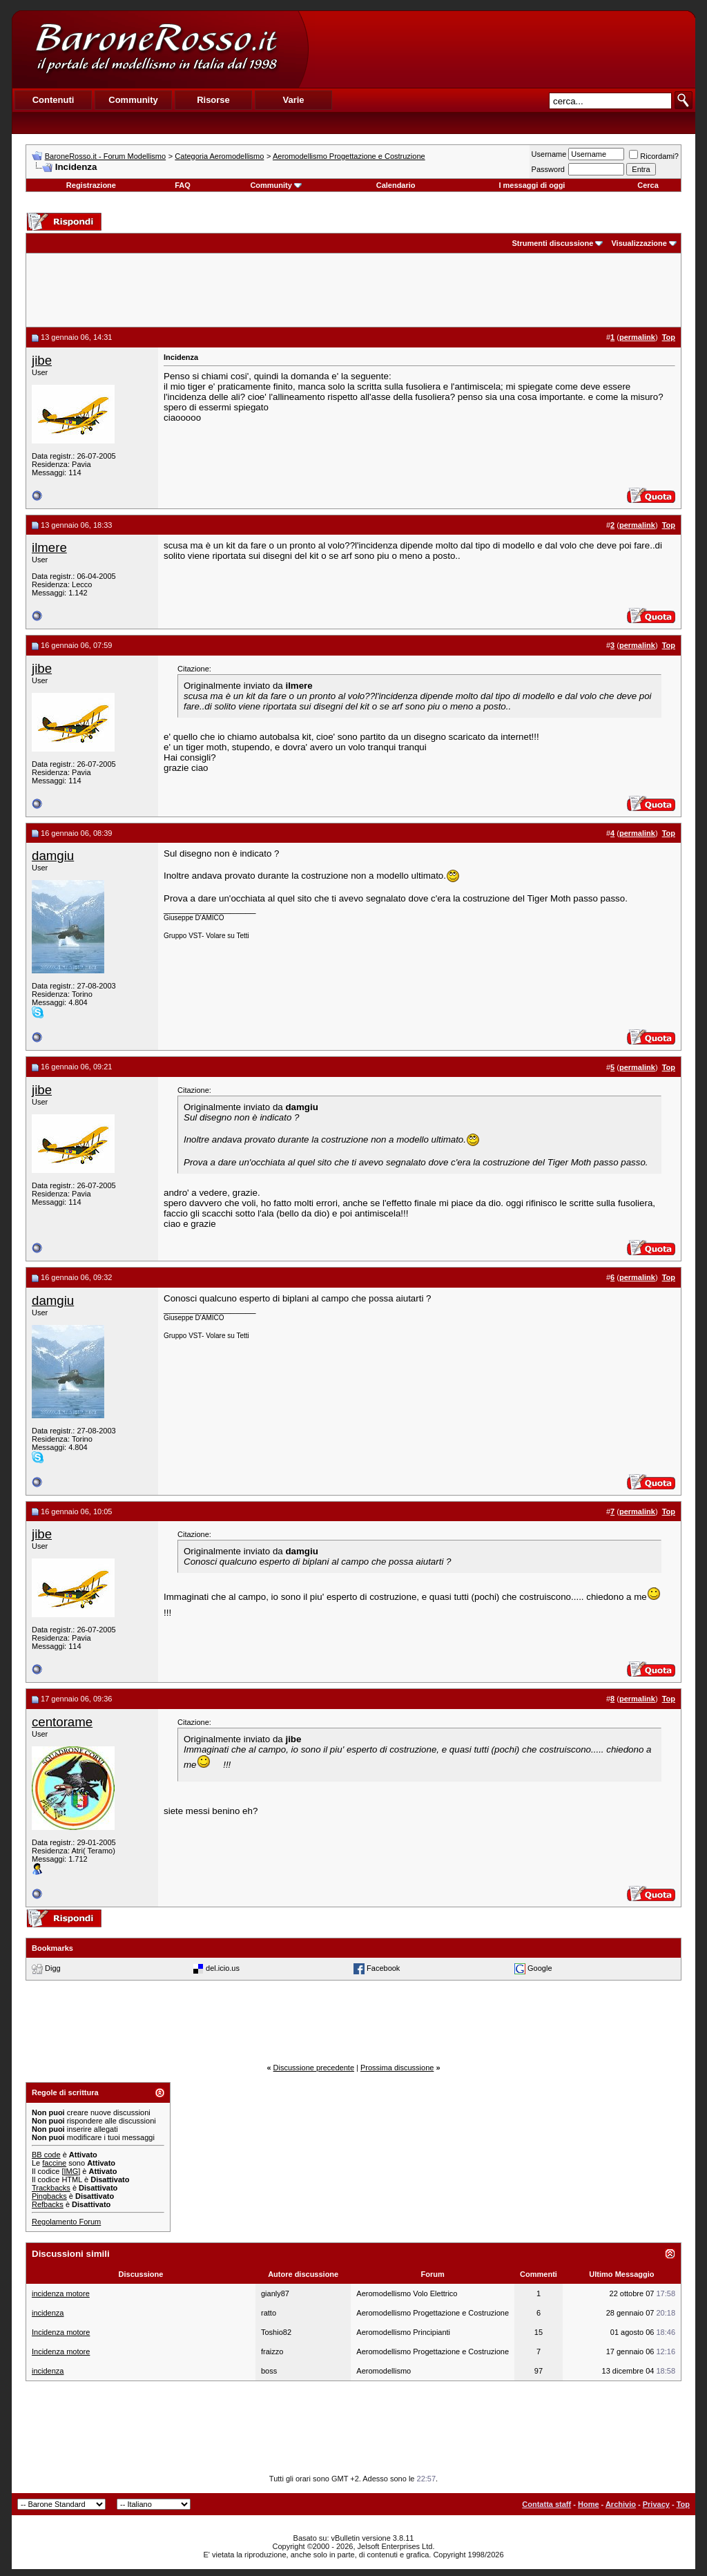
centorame (62, 1722)
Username (549, 154)
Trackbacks (51, 2188)
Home (588, 2504)
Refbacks (48, 2204)
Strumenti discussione (552, 243)
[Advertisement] (501, 49)
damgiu (53, 855)
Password (548, 169)
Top (683, 2504)
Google (539, 1968)
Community (276, 185)
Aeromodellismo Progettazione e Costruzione (349, 156)
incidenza (48, 2313)
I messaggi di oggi (531, 185)
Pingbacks (49, 2196)
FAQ (183, 185)
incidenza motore (61, 2293)
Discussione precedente (313, 2067)
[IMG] (70, 2171)
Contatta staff (546, 2504)
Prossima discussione (397, 2067)
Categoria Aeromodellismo (219, 156)
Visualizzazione (639, 243)
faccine (54, 2163)
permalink (637, 337)
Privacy (656, 2504)
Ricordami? (654, 156)
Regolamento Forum (66, 2221)
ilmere (49, 547)
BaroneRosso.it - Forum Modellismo (105, 156)
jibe (42, 360)
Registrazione (91, 185)
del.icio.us (223, 1968)
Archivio (621, 2504)
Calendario (396, 185)
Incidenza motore (61, 2332)
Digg (53, 1968)
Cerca (648, 185)
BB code (46, 2154)
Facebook (383, 1968)
